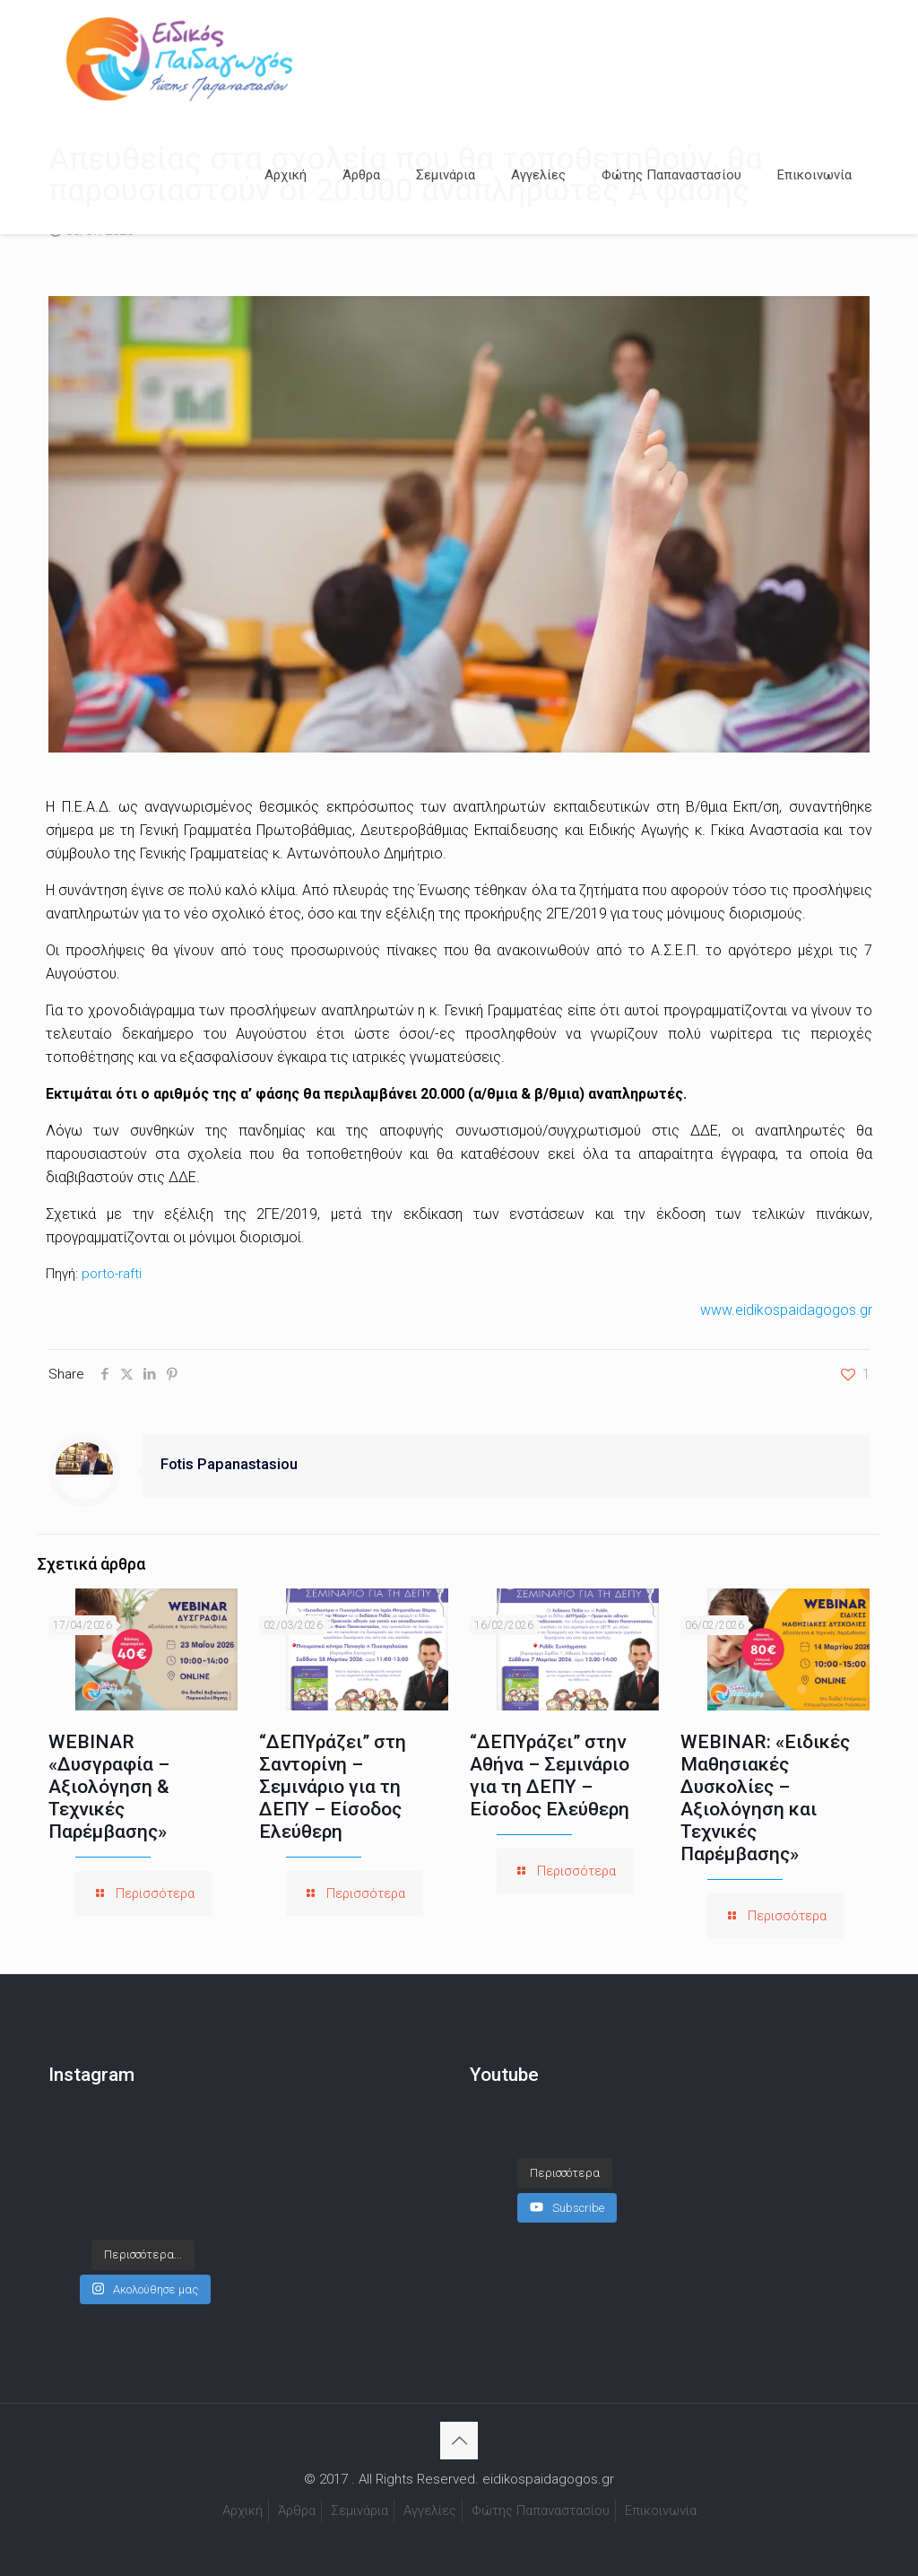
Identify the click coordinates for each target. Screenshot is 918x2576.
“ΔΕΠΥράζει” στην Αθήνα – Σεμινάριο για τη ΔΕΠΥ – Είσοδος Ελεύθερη (549, 1775)
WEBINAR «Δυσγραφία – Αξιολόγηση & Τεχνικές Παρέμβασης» (108, 1786)
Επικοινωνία (661, 2510)
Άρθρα (297, 2510)
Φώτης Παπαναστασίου (541, 2510)
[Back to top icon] (459, 2440)
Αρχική (242, 2510)
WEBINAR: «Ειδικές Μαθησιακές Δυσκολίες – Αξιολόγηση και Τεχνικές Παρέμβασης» (765, 1798)
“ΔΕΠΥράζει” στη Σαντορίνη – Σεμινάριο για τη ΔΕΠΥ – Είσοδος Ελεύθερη (332, 1786)
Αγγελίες (429, 2510)
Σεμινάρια (359, 2510)
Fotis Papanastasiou (229, 1464)
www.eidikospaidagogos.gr (786, 1309)
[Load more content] (564, 2155)
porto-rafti (112, 1274)
